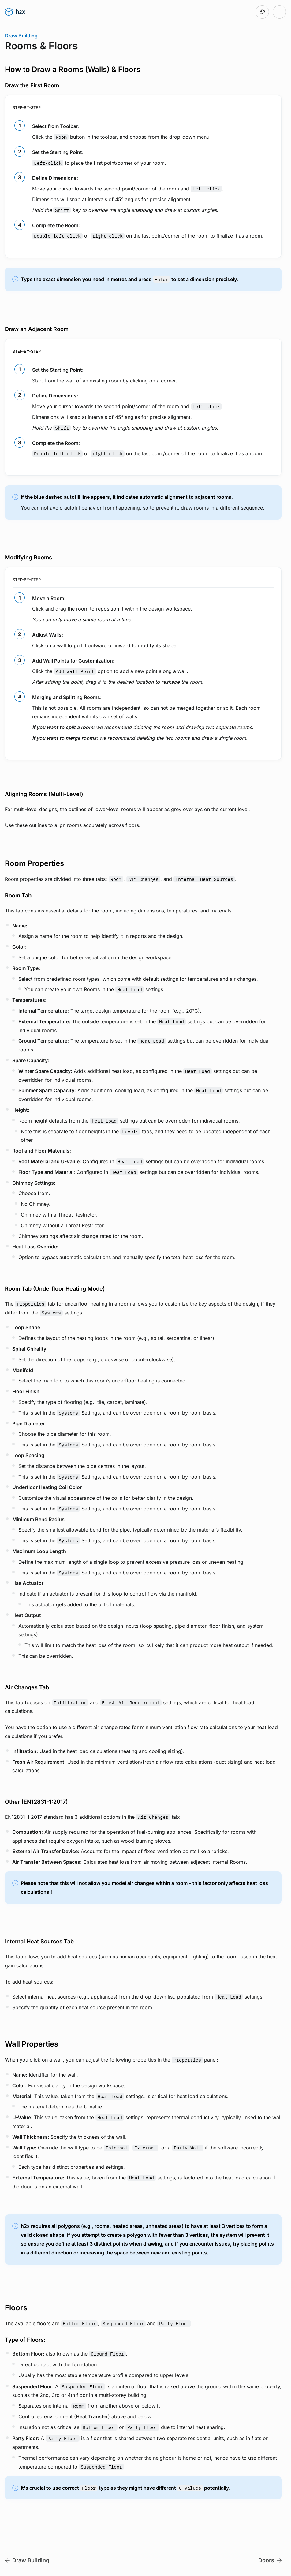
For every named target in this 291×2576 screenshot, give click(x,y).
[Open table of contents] (279, 12)
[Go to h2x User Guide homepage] (15, 12)
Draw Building (21, 35)
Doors (270, 2560)
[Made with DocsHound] (262, 12)
